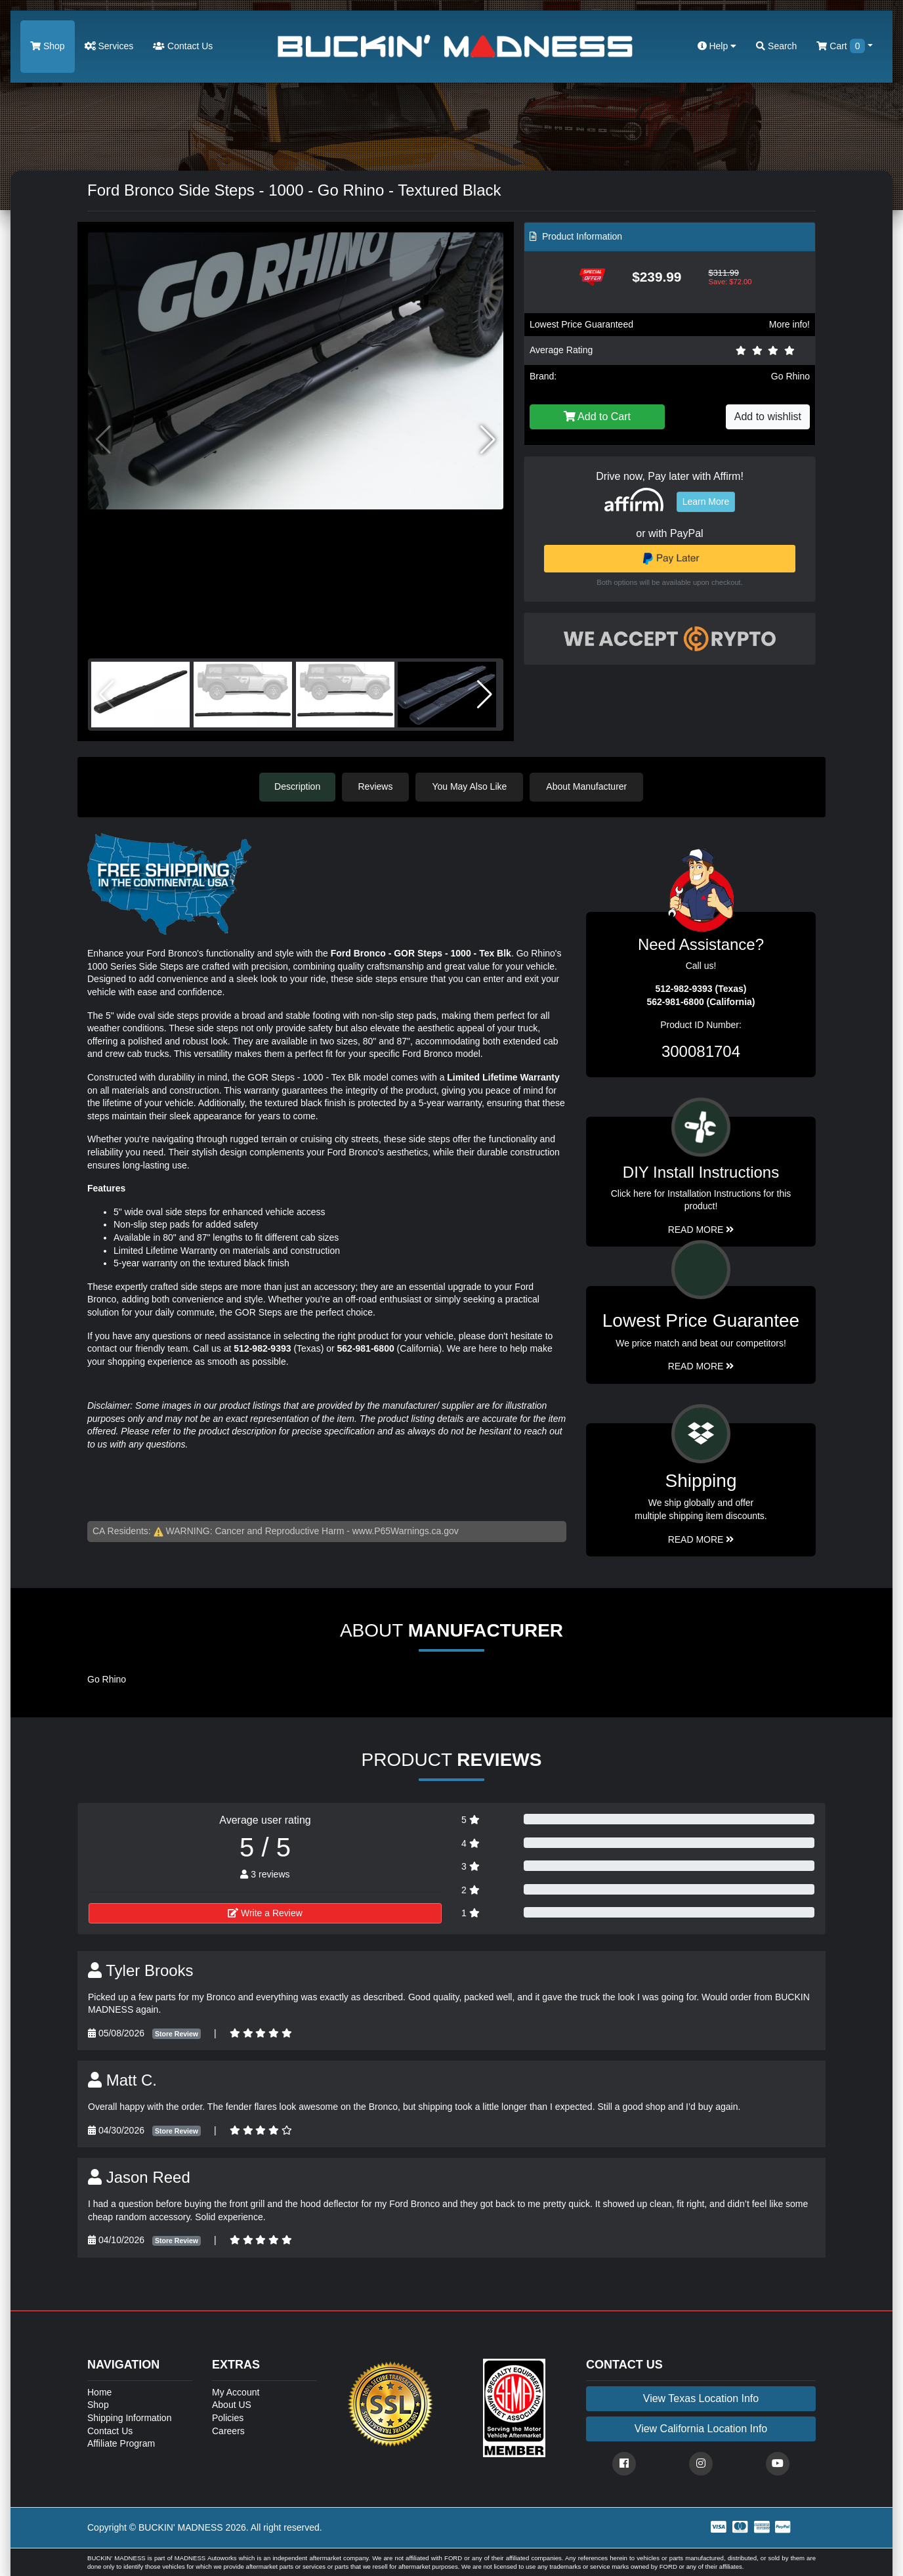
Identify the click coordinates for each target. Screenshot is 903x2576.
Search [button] (776, 46)
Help (717, 46)
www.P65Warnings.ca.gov (405, 1531)
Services (109, 46)
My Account (235, 2391)
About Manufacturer (588, 786)
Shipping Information (129, 2417)
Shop (47, 46)
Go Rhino (790, 376)
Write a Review (265, 1912)
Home (99, 2391)
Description (297, 786)
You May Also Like (471, 786)
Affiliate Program (121, 2442)
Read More (701, 1365)
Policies (227, 2417)
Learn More (706, 501)
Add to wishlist (767, 416)
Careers (228, 2430)
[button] (488, 439)
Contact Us (183, 46)
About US (231, 2404)
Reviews (377, 786)
